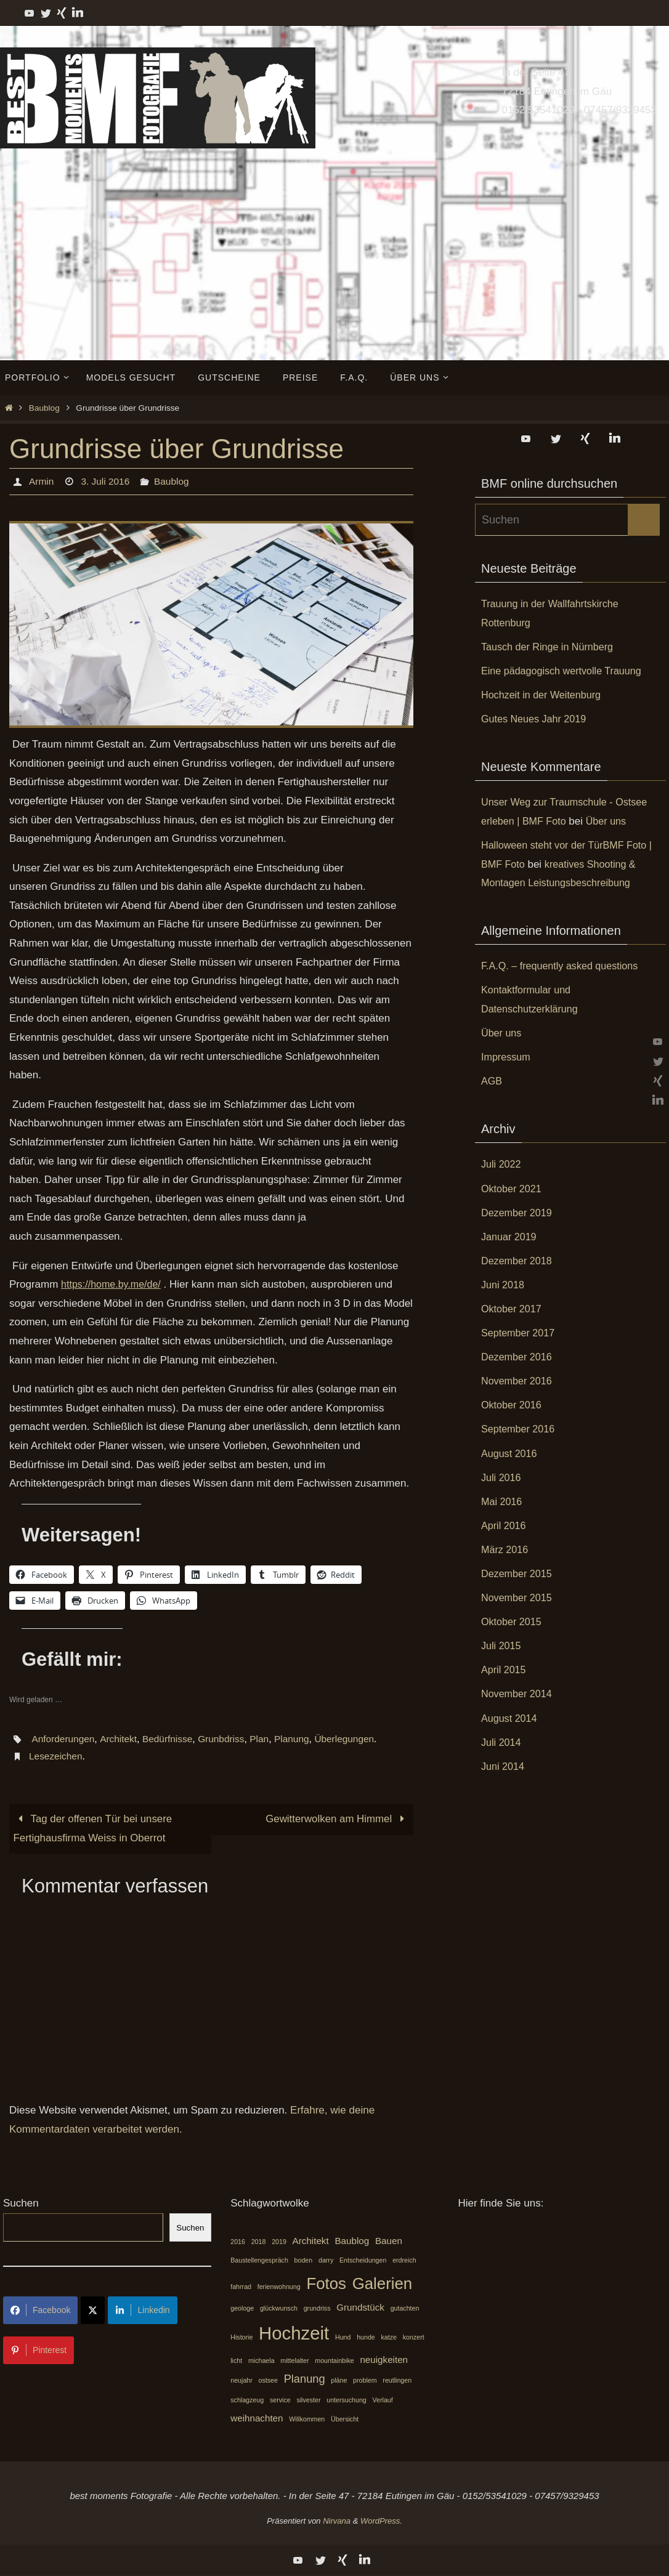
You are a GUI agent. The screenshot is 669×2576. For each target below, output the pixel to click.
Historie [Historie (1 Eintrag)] (241, 2337)
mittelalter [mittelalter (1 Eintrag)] (294, 2360)
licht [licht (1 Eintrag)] (236, 2360)
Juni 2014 (504, 1766)
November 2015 (518, 1598)
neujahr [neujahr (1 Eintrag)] (241, 2380)
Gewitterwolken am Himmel (336, 1819)
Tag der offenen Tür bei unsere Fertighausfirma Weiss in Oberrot (94, 1828)
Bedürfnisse (171, 1739)
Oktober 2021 (513, 1189)
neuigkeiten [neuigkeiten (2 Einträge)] (384, 2359)
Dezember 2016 (518, 1357)
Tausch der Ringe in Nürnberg (550, 647)
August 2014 (510, 1718)
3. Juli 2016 (106, 481)
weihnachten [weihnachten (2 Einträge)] (256, 2418)
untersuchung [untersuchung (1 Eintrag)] (346, 2400)
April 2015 (505, 1670)
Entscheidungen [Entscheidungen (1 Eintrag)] (362, 2260)
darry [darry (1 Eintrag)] (325, 2260)
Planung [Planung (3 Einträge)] (304, 2379)
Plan (266, 1739)
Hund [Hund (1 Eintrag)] (343, 2337)
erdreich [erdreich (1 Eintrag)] (404, 2260)
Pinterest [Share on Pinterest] (38, 2350)
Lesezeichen (56, 1756)
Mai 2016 (502, 1502)
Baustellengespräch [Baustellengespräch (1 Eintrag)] (259, 2260)
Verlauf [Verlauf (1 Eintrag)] (383, 2400)
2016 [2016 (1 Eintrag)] (237, 2241)
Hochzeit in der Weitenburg (544, 695)
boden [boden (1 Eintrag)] (303, 2260)
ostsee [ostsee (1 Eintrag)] (268, 2380)
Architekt (120, 1739)
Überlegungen (354, 1739)
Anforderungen (64, 1739)
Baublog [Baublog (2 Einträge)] (351, 2240)
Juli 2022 (502, 1164)
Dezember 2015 (518, 1574)
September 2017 (520, 1333)
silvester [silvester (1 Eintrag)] (308, 2400)
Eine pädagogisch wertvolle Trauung (565, 671)
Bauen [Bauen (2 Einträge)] (388, 2240)
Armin (41, 481)
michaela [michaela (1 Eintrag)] (261, 2360)
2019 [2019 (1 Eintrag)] (279, 2241)
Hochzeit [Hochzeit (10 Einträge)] (294, 2334)
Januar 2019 (510, 1237)
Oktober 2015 (513, 1622)
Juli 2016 (502, 1478)
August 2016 (510, 1454)
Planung (300, 1739)
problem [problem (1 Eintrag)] (365, 2380)
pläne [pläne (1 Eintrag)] (339, 2380)
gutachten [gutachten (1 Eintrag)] (405, 2308)
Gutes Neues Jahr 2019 (536, 719)
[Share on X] (93, 2311)
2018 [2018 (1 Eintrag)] (258, 2241)
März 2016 (505, 1550)
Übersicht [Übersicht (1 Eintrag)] (345, 2419)
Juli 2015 (502, 1646)
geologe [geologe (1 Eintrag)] (242, 2308)
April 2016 (505, 1526)
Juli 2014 (502, 1742)
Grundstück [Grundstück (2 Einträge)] (360, 2308)
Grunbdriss (227, 1739)
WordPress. (381, 2521)
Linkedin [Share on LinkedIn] (142, 2310)
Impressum (507, 1057)
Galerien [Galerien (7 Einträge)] (382, 2284)
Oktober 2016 (513, 1405)
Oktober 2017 (513, 1309)
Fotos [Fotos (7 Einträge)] (326, 2284)
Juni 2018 (504, 1285)
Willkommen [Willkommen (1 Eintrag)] (307, 2419)
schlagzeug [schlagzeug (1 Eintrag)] (247, 2400)
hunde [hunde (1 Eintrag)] (366, 2337)
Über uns (611, 821)
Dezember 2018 (518, 1261)
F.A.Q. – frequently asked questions (563, 966)
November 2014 (518, 1694)
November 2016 (518, 1381)
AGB (492, 1081)
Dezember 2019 (518, 1213)
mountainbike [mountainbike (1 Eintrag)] (334, 2360)
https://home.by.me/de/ (114, 1284)
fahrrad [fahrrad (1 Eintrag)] (240, 2287)
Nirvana (337, 2521)
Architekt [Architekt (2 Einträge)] (311, 2240)
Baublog (44, 408)
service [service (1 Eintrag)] (280, 2400)
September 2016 (520, 1429)
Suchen (21, 2204)
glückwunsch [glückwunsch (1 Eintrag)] (279, 2308)
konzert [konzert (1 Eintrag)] (413, 2337)
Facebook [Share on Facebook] (40, 2310)
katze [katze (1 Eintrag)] (389, 2337)
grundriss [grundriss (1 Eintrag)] (317, 2308)
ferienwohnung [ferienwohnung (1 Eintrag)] (279, 2287)
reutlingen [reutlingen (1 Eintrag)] (397, 2380)
